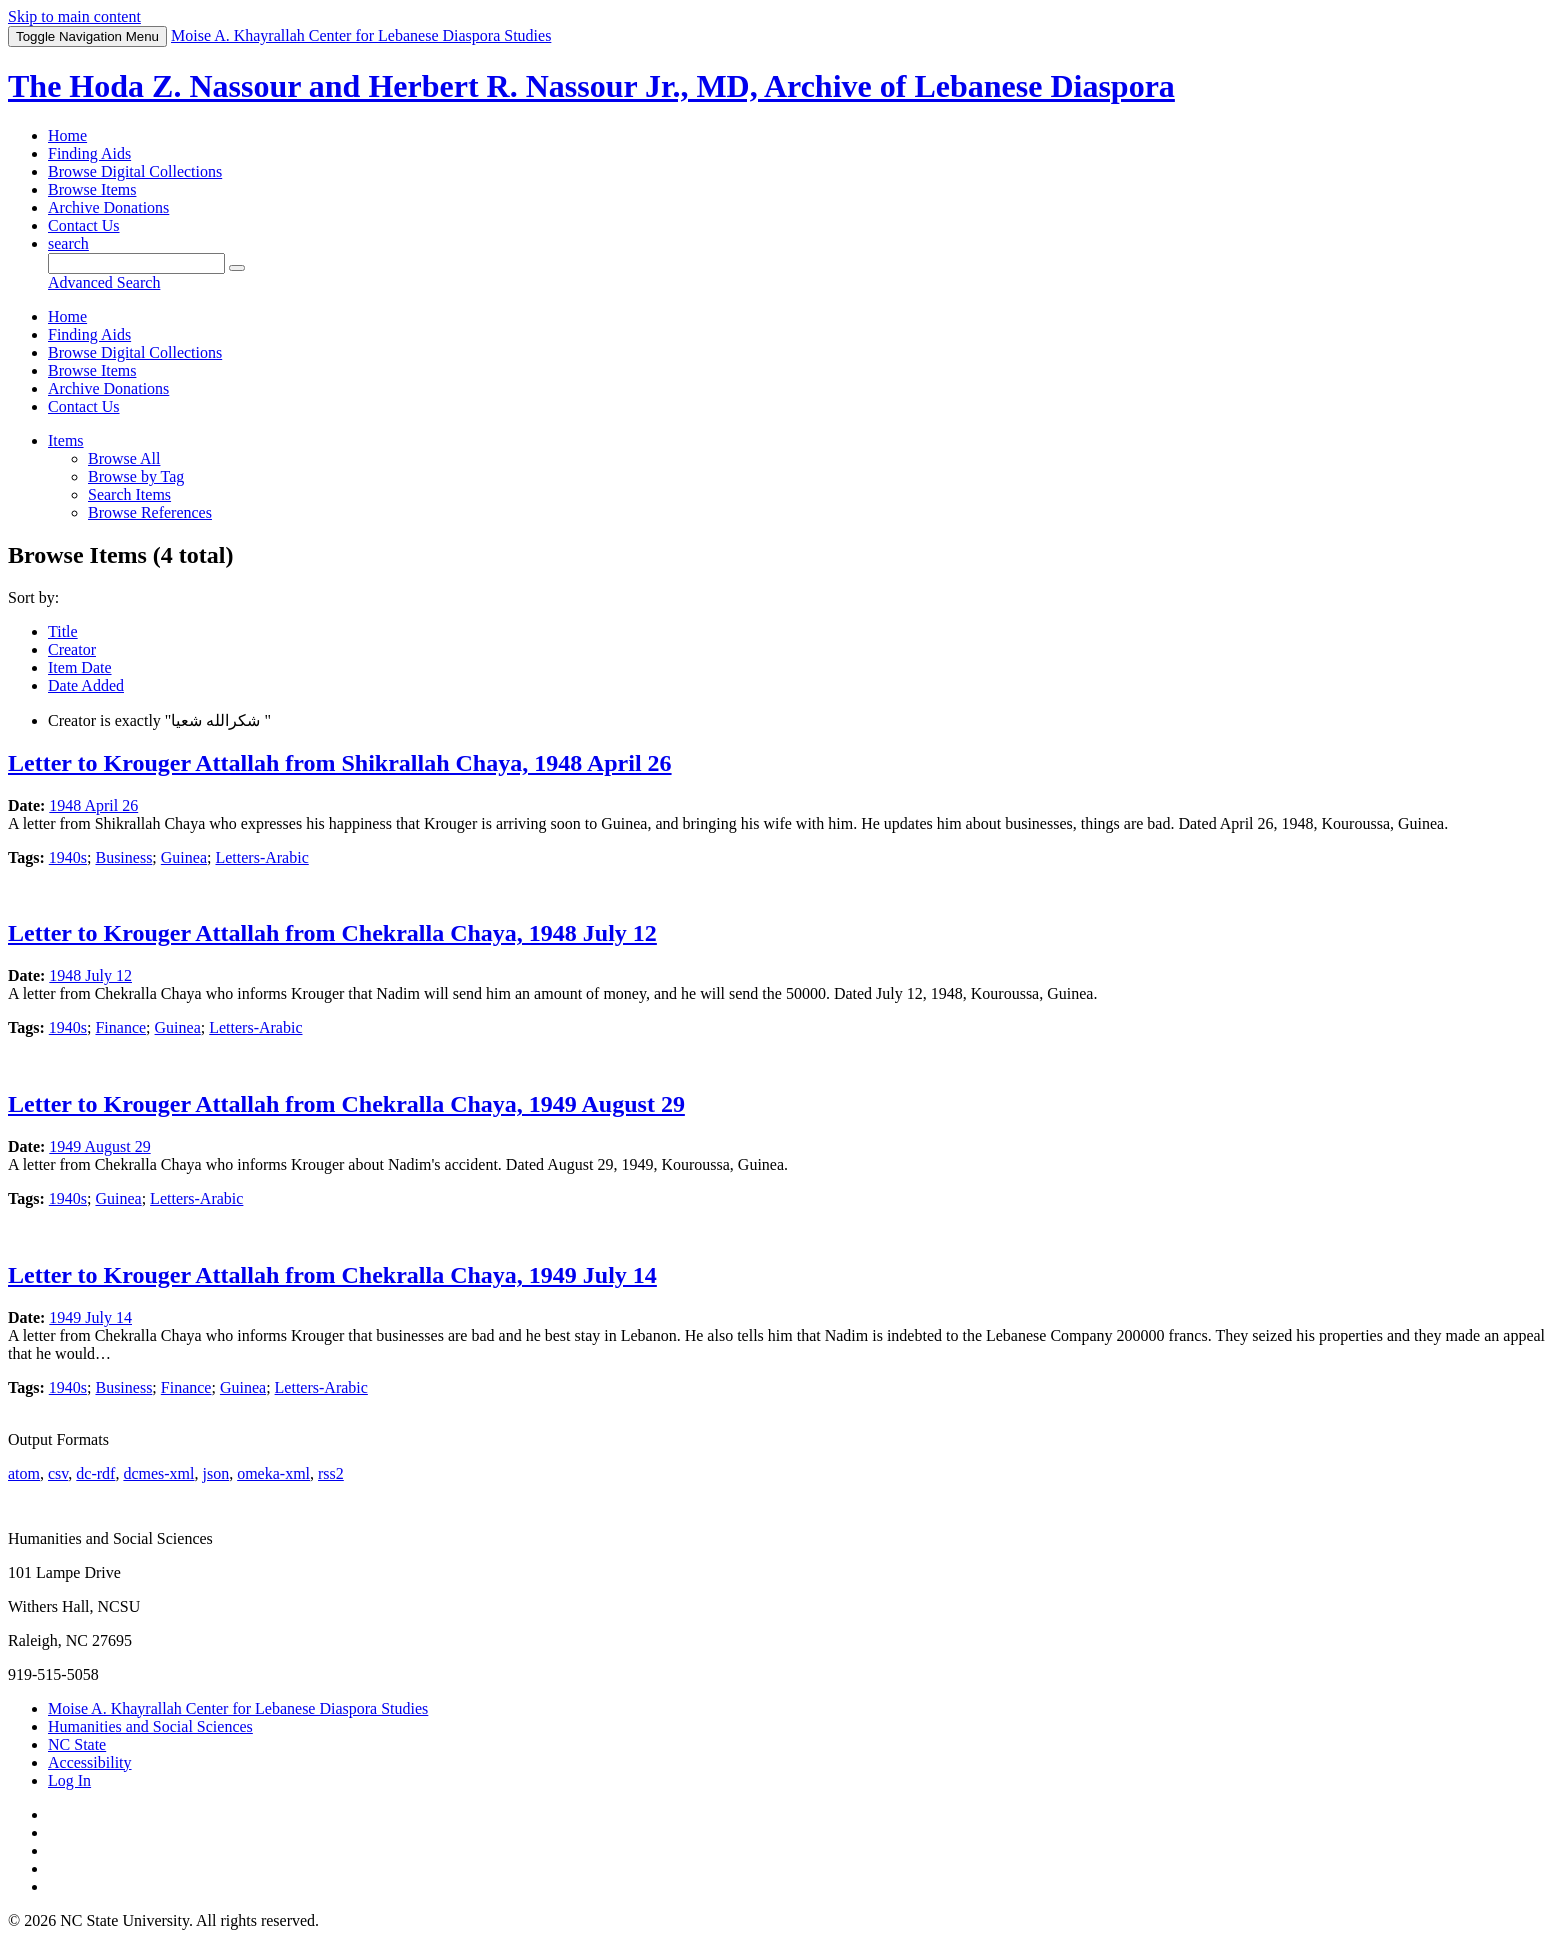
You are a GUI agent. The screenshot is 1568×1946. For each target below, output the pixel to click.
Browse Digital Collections (135, 171)
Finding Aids (89, 153)
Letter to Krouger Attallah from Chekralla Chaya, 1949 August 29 (346, 1104)
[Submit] (237, 268)
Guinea (184, 857)
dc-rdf (95, 1473)
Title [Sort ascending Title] (63, 631)
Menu (87, 36)
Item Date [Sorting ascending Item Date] (80, 667)
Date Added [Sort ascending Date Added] (86, 685)
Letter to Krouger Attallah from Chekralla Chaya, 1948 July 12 (332, 933)
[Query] (136, 263)
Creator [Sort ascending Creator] (72, 649)
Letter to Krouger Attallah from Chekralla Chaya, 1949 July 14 (332, 1275)
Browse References (150, 512)
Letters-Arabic (261, 857)
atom (24, 1473)
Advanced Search (104, 282)
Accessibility (90, 1762)
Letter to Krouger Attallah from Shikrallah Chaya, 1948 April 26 (340, 763)
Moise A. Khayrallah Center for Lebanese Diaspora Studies (238, 1708)
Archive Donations (108, 207)
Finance (120, 1027)
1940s (68, 857)
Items (66, 440)
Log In (69, 1780)
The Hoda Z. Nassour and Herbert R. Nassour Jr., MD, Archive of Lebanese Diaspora (591, 86)
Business (123, 857)
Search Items (129, 494)
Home (67, 135)
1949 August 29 (99, 1146)
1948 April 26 (93, 805)
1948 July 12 (90, 975)
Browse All (124, 458)
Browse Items (92, 189)
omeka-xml (273, 1473)
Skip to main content (74, 16)
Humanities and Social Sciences (150, 1726)
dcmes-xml (158, 1473)
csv (58, 1473)
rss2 (331, 1473)
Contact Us (84, 225)
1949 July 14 (90, 1317)
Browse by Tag (136, 476)
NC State (77, 1744)
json (215, 1473)
